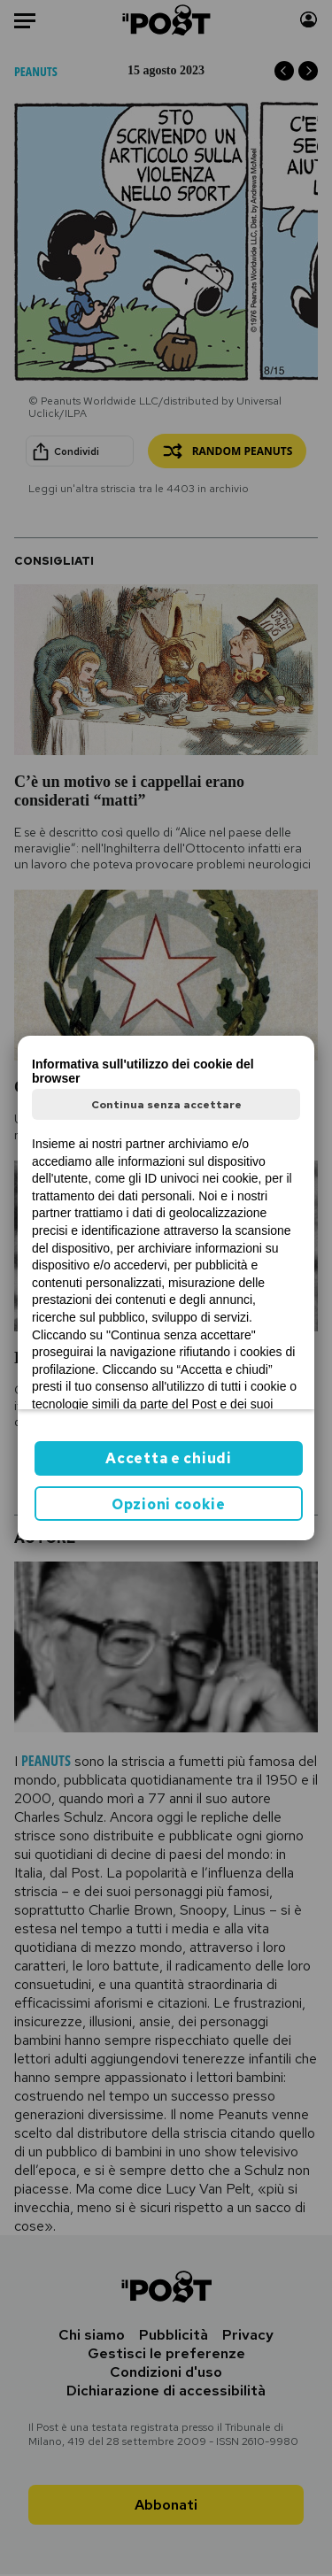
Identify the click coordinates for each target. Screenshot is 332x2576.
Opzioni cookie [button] (169, 1504)
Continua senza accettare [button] (166, 1105)
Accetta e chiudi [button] (168, 1458)
